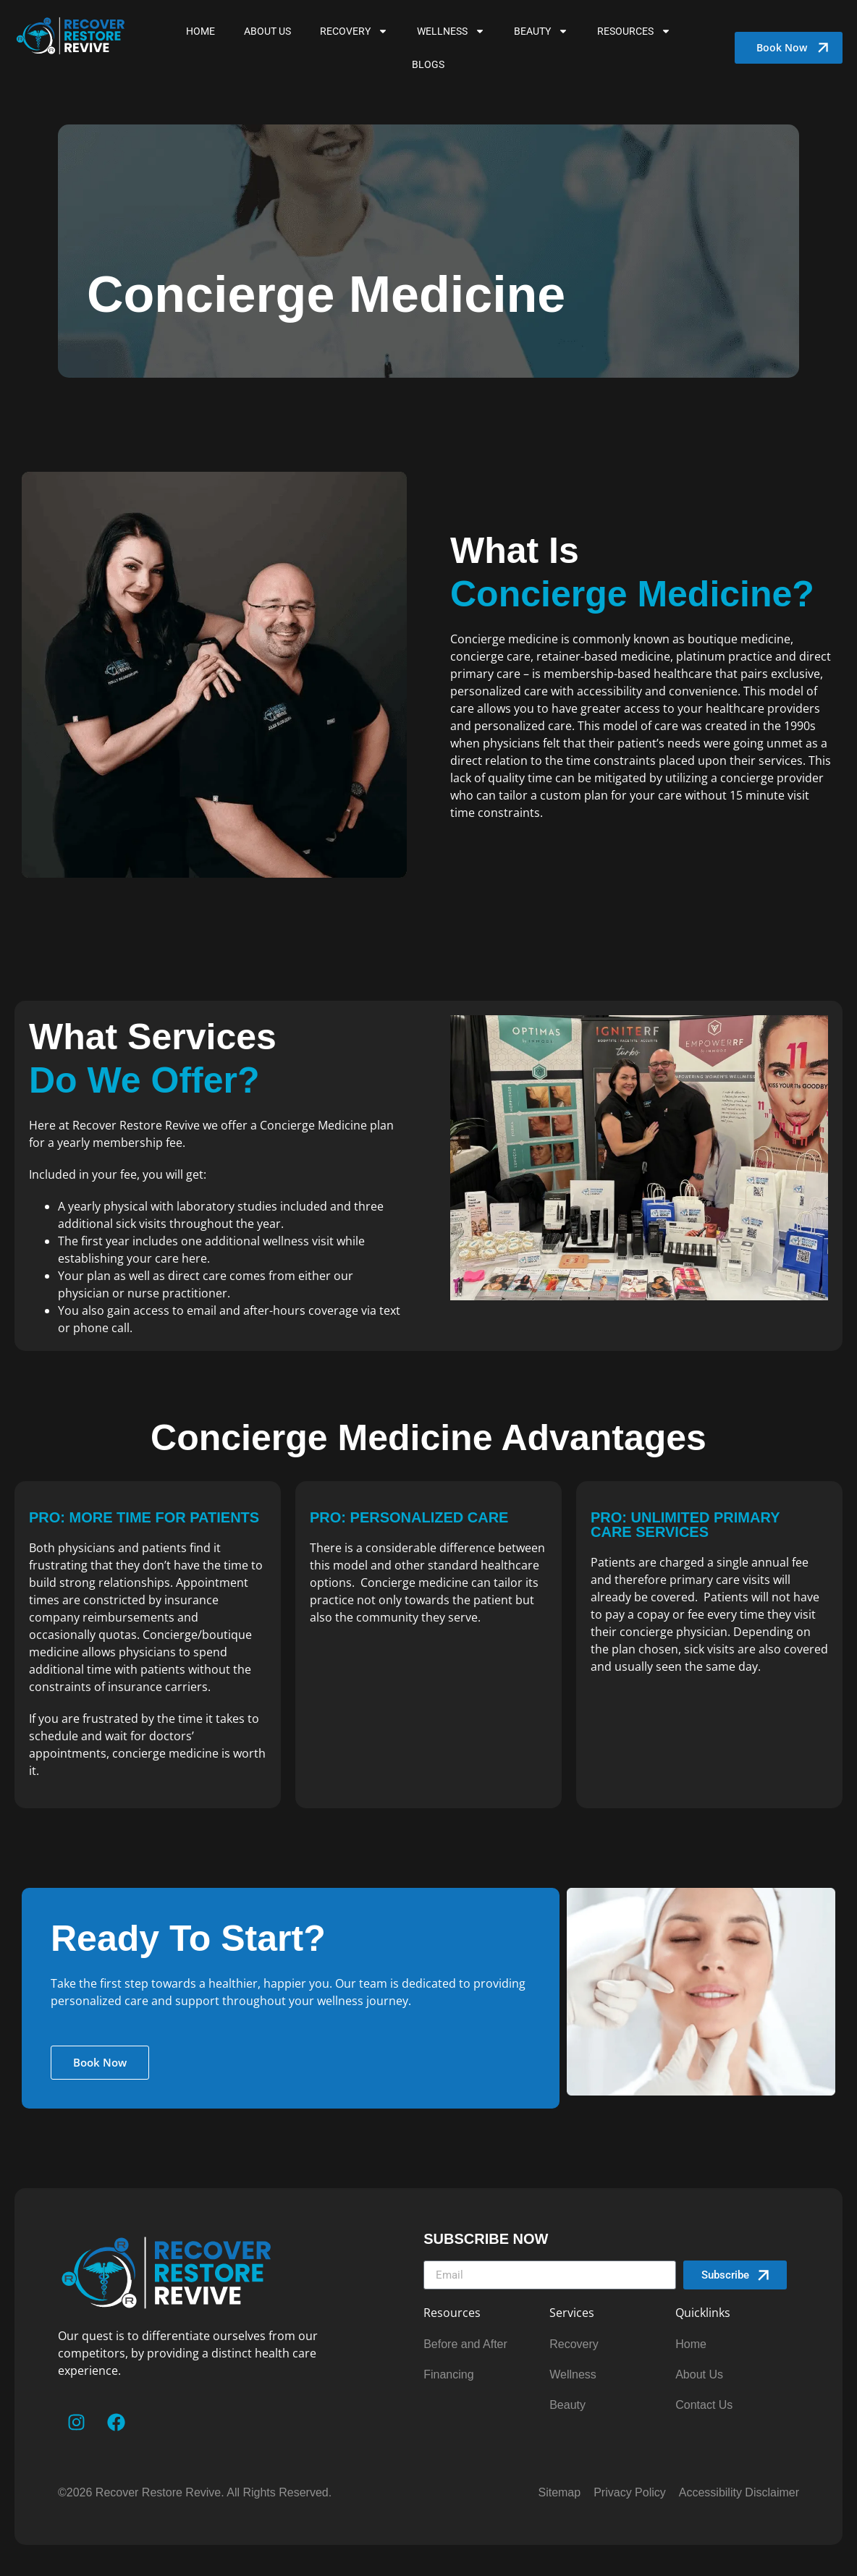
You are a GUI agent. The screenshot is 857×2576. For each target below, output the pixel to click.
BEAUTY (541, 31)
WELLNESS (451, 31)
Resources (634, 31)
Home (200, 31)
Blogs (428, 64)
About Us (267, 31)
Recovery (354, 31)
